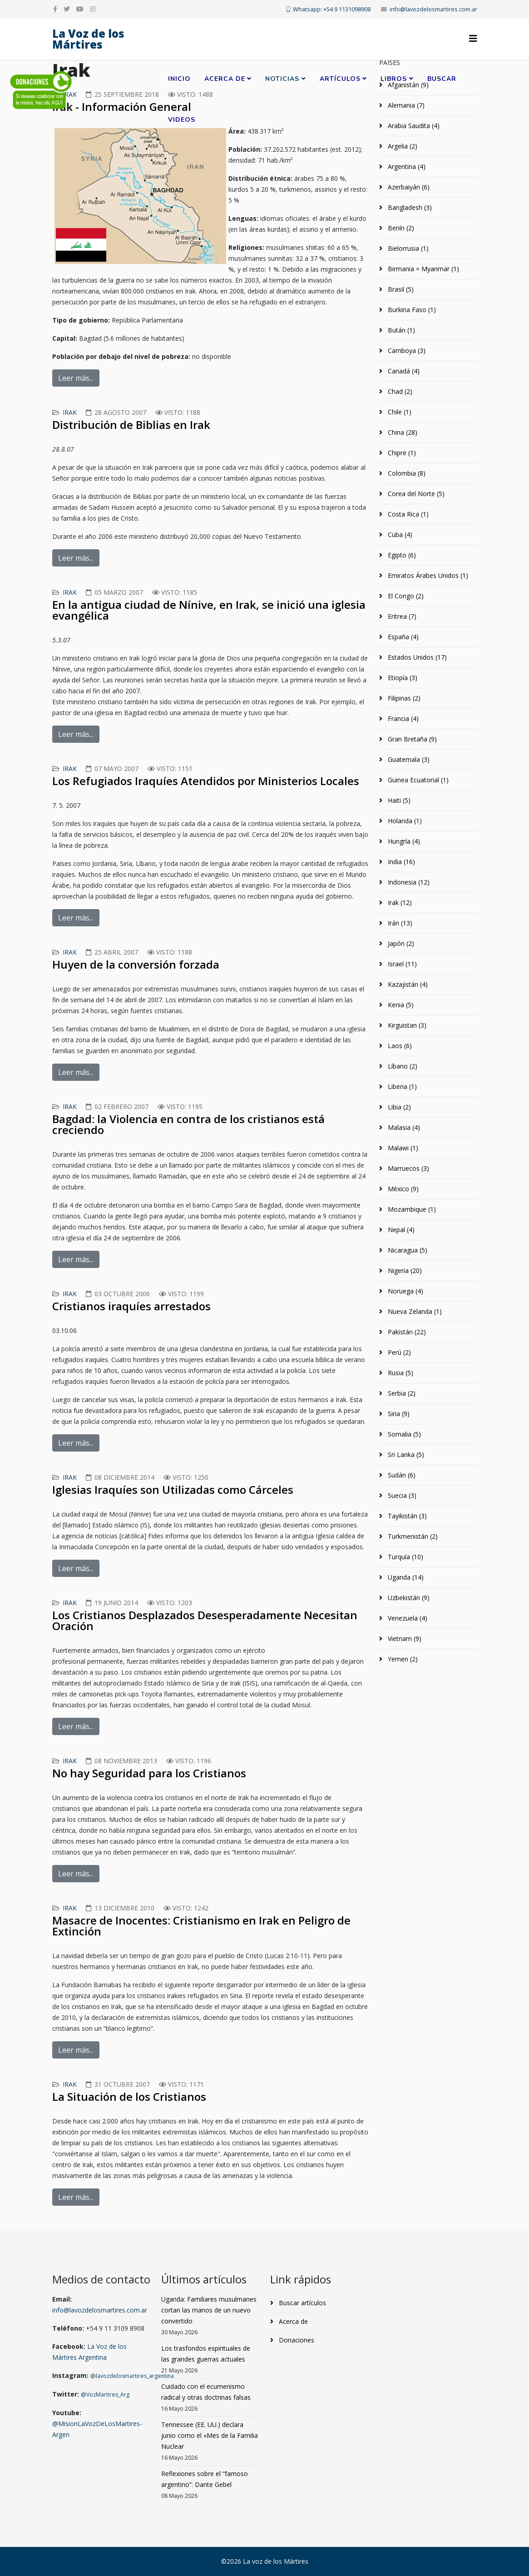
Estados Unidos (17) (416, 657)
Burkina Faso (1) (411, 309)
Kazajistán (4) (407, 984)
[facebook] (55, 9)
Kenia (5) (400, 1004)
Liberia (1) (401, 1086)
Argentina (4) (405, 166)
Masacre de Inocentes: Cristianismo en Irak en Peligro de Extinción (201, 1926)
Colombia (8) (405, 473)
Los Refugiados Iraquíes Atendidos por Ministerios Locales (205, 780)
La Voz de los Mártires (88, 39)
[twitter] (67, 9)
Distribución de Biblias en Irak (131, 424)
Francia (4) (402, 718)
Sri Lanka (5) (405, 1454)
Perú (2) (398, 1352)
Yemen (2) (402, 1659)
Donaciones (295, 2340)
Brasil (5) (400, 289)
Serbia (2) (400, 1393)
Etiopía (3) (401, 677)
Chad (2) (399, 391)
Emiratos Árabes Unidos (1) (427, 575)
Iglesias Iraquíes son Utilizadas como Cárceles (172, 1489)
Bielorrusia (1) (407, 248)
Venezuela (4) (406, 1618)
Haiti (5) (398, 800)
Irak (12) (399, 902)
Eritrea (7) (401, 616)
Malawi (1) (402, 1148)
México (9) (402, 1188)
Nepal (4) (400, 1229)
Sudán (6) (400, 1475)
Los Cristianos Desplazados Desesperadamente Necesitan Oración (204, 1620)
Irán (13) (399, 923)
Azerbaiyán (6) (408, 187)
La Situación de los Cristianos (129, 2096)
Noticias (282, 79)
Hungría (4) (403, 841)
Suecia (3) (401, 1495)
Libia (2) (398, 1107)
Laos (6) (399, 1045)
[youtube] (80, 9)
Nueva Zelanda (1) (414, 1311)
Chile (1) (398, 412)
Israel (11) (401, 964)
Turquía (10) (404, 1556)
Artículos (340, 79)
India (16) (400, 861)
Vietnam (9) (403, 1638)
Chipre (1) (401, 452)
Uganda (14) (405, 1577)
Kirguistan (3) (406, 1025)
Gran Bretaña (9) (411, 739)
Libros (394, 79)
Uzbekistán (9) (408, 1597)
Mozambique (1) (411, 1209)
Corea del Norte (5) (415, 493)
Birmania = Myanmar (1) (422, 268)
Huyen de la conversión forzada (135, 964)
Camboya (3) (405, 350)
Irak (70, 412)
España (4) (402, 636)
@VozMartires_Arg (105, 2394)
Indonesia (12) (408, 882)
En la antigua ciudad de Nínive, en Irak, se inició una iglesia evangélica (209, 610)
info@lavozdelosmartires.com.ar (433, 9)
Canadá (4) (403, 371)
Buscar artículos (301, 2302)
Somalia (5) (403, 1434)
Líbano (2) (401, 1066)
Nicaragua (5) (406, 1250)
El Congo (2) (405, 596)
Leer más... (76, 378)
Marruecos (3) (407, 1168)
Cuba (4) (399, 534)
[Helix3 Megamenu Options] (473, 38)
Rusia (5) (399, 1372)
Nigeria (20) (404, 1270)
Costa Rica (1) (407, 514)
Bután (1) (400, 330)
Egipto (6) (401, 555)
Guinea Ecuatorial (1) (417, 780)
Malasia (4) (403, 1127)
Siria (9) (398, 1413)
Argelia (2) (401, 146)
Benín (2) (400, 228)
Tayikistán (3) (406, 1516)
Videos (181, 119)
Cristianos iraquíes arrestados (131, 1305)
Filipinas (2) (403, 698)
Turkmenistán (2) (412, 1536)
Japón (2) (400, 943)
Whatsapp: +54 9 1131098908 (332, 9)
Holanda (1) (404, 820)
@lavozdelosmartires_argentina (132, 2376)
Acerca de (224, 79)
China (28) (401, 432)
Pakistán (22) (406, 1332)
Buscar (441, 79)
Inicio (179, 79)
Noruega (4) (404, 1291)
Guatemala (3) (408, 759)
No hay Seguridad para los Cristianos (149, 1772)
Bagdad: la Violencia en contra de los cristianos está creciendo (188, 1124)
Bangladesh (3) (409, 207)
